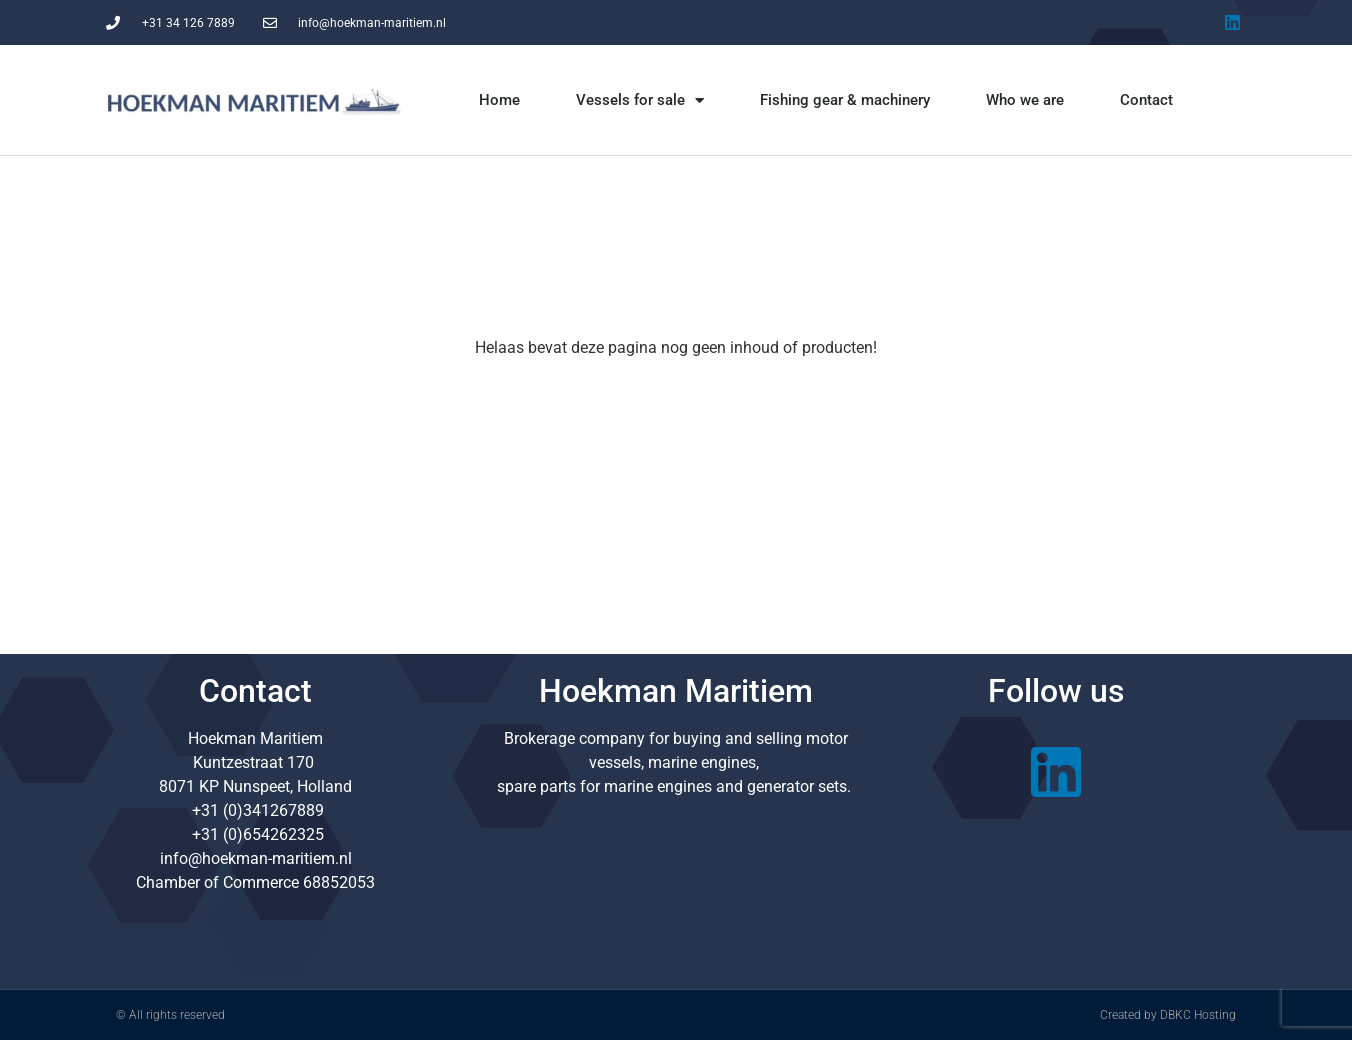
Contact (1146, 100)
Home (499, 100)
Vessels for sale (640, 100)
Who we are (1025, 100)
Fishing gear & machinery (845, 100)
